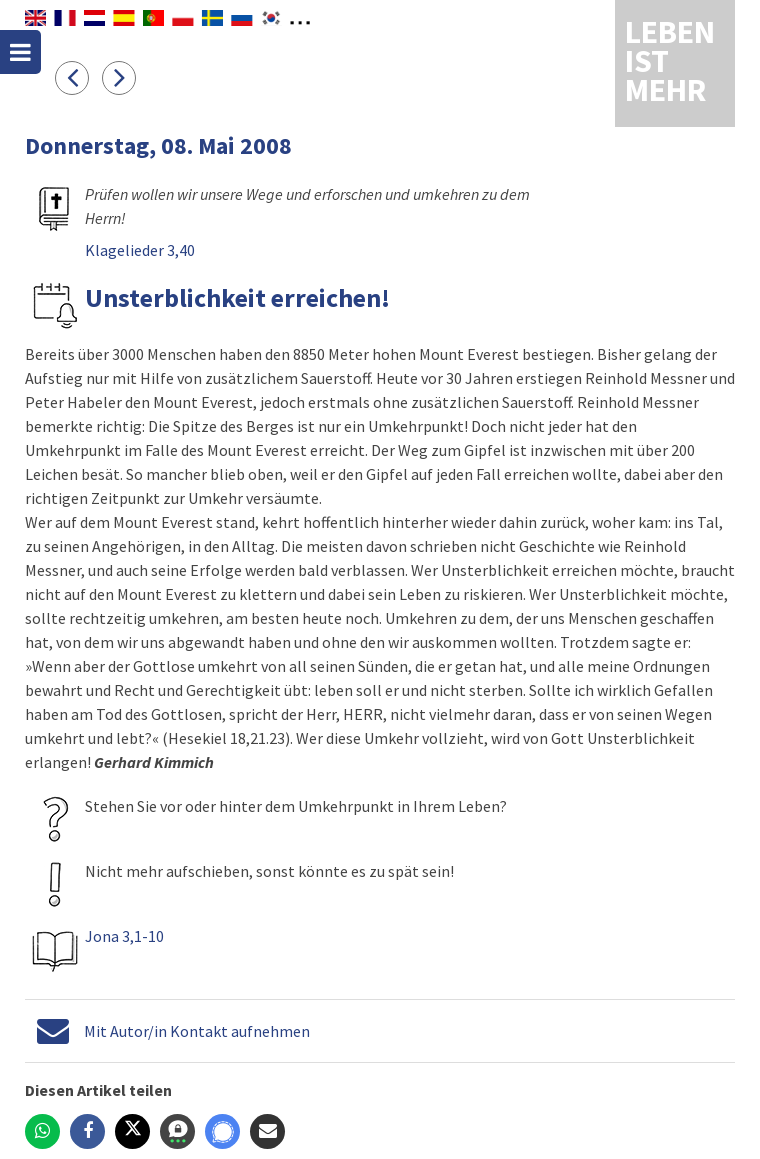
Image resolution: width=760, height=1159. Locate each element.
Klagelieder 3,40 (140, 250)
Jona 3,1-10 (124, 936)
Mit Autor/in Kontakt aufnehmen (197, 1031)
